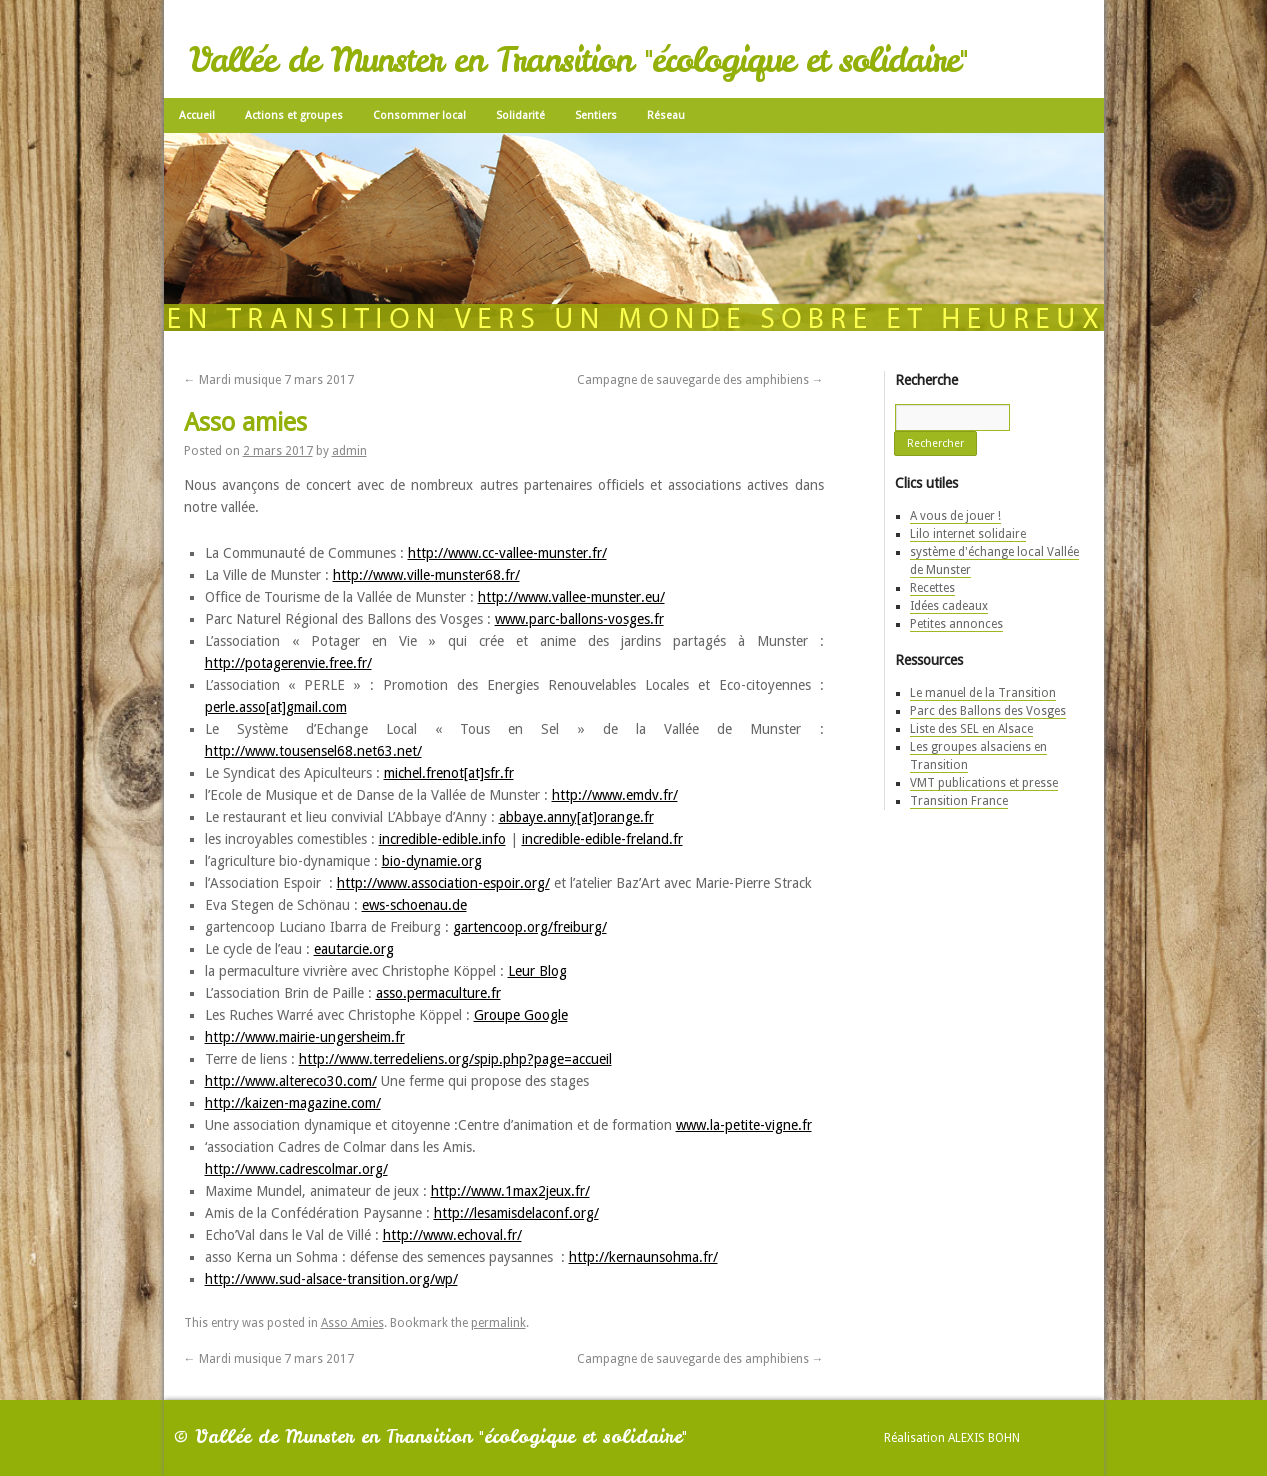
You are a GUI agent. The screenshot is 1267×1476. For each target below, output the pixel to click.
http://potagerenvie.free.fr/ (288, 663)
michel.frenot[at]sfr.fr (449, 773)
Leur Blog (537, 971)
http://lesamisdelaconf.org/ (516, 1213)
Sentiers (596, 115)
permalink (498, 1323)
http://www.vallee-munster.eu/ (571, 597)
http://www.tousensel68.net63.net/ (313, 751)
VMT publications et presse (984, 783)
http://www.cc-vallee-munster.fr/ (507, 553)
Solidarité (520, 115)
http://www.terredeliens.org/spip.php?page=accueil (455, 1059)
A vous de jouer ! (955, 516)
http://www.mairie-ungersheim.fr (305, 1037)
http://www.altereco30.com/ (291, 1081)
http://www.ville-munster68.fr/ (426, 575)
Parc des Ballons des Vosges (988, 711)
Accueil (197, 115)
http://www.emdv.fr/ (615, 795)
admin (349, 451)
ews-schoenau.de (414, 905)
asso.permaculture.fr (438, 993)
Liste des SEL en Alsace (971, 729)
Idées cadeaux (949, 606)
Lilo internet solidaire (968, 534)
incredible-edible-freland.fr (602, 839)
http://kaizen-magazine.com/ (293, 1103)
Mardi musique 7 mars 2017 (269, 380)
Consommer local (419, 115)
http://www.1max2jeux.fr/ (510, 1191)
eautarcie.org (354, 949)
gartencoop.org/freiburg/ (530, 927)
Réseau (666, 115)
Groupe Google (521, 1015)
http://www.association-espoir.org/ (443, 883)
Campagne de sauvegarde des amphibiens (700, 380)
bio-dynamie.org (432, 861)
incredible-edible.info (442, 839)
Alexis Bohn (984, 1438)
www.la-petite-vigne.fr (744, 1125)
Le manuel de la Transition (983, 693)
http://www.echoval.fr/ (452, 1235)
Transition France (959, 801)
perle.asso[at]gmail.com (276, 707)
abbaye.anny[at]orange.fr (576, 817)
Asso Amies (352, 1323)
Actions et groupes (294, 115)
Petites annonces (956, 624)
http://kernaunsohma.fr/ (643, 1257)
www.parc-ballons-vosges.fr (579, 619)
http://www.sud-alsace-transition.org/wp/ (331, 1279)
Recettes (932, 588)
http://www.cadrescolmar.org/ (296, 1169)
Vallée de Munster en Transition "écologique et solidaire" (578, 60)
